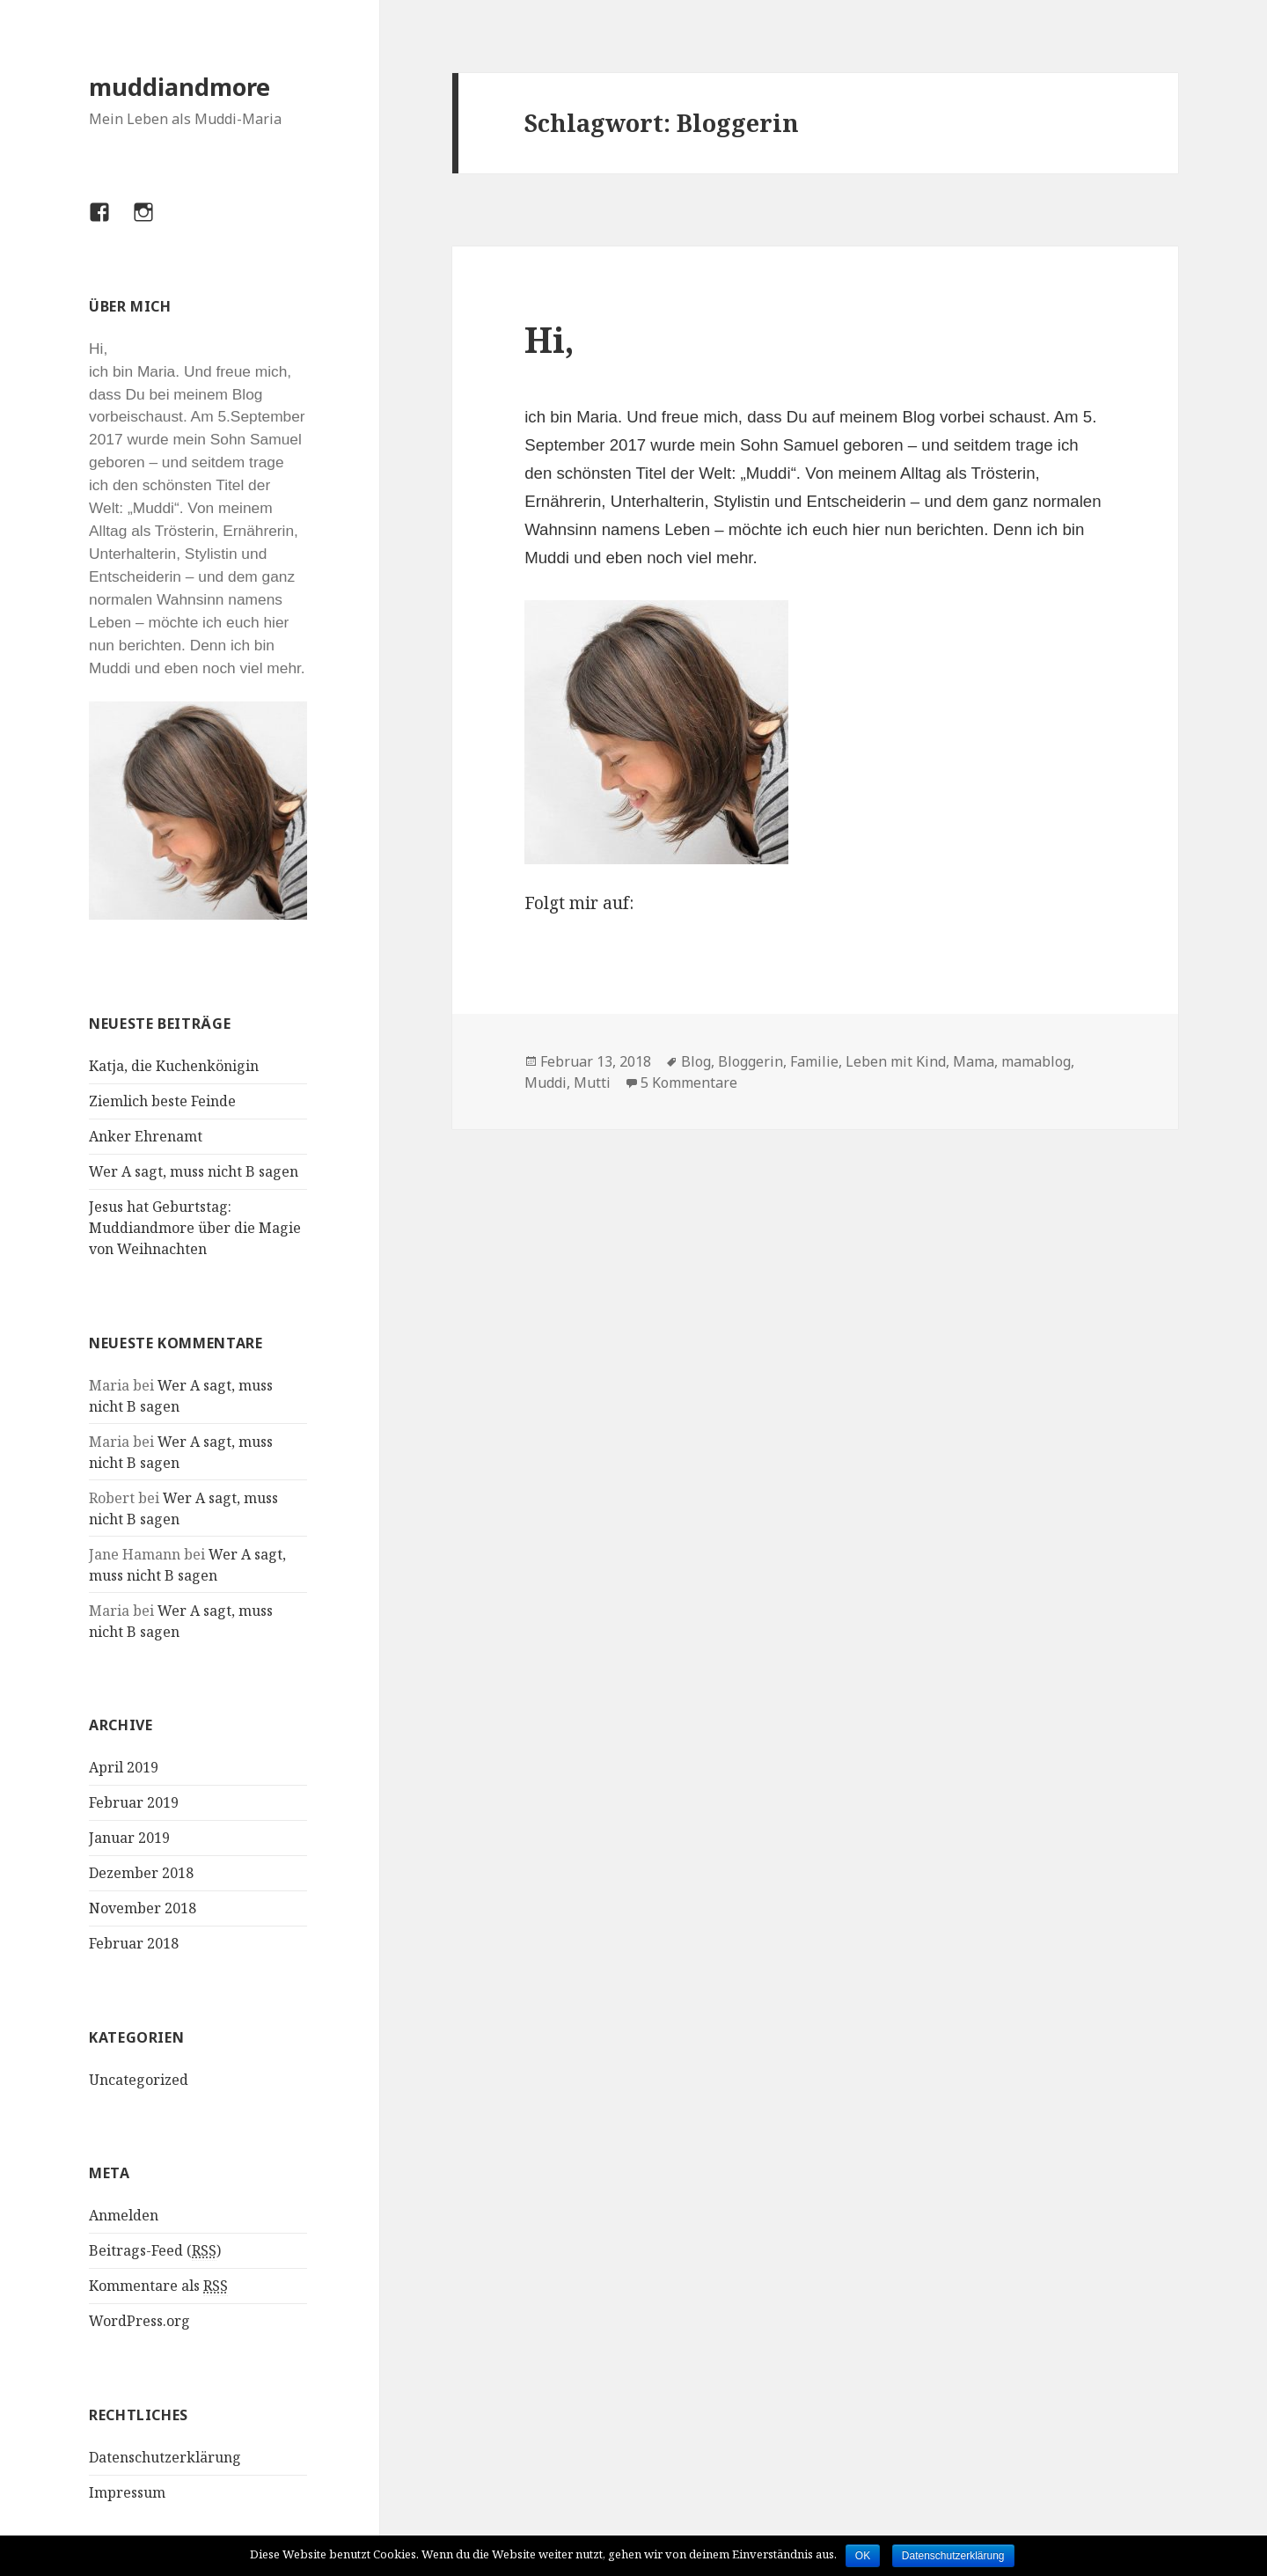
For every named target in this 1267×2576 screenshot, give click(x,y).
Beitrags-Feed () (155, 2251)
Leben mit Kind (896, 1061)
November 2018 (142, 1908)
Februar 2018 (134, 1943)
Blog (696, 1061)
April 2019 (123, 1767)
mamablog (1036, 1061)
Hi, (549, 339)
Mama (973, 1061)
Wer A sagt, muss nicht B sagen (193, 1171)
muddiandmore (179, 86)
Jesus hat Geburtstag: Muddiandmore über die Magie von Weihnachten (195, 1228)
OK (862, 2556)
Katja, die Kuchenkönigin (174, 1065)
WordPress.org (139, 2320)
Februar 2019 (134, 1802)
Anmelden (123, 2215)
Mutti (592, 1082)
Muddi (545, 1082)
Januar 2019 (129, 1837)
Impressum (127, 2492)
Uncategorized (138, 2079)
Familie (814, 1061)
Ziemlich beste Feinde (162, 1101)
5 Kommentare (689, 1082)
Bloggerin (750, 1061)
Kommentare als (158, 2286)
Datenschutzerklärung (165, 2457)
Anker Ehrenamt (145, 1136)
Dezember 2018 (141, 1872)
